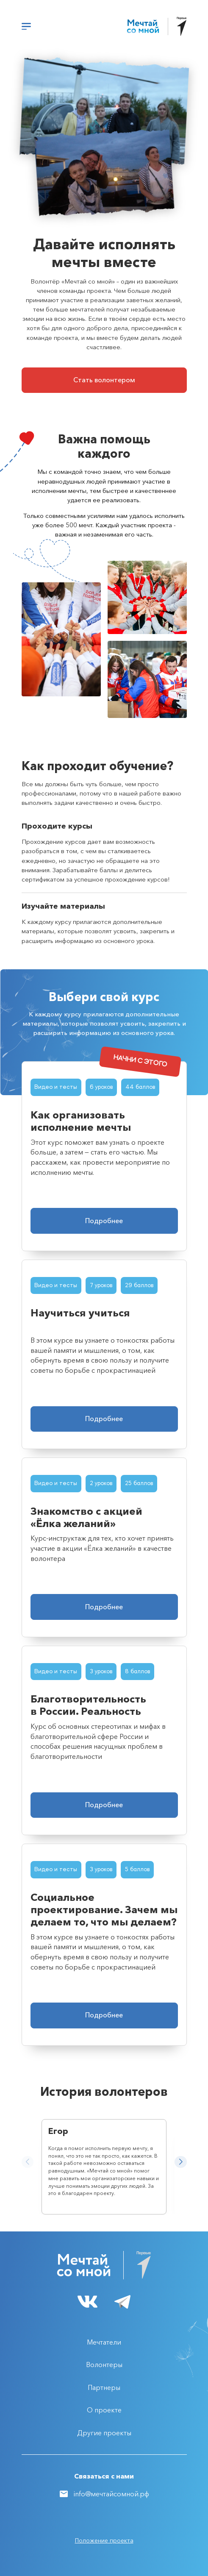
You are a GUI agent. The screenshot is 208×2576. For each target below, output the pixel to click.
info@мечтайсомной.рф (111, 2494)
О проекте (104, 2410)
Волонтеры (104, 2364)
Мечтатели (104, 2342)
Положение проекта (104, 2540)
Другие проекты (104, 2433)
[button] (180, 2162)
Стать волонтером (104, 380)
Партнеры (104, 2387)
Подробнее (104, 1220)
